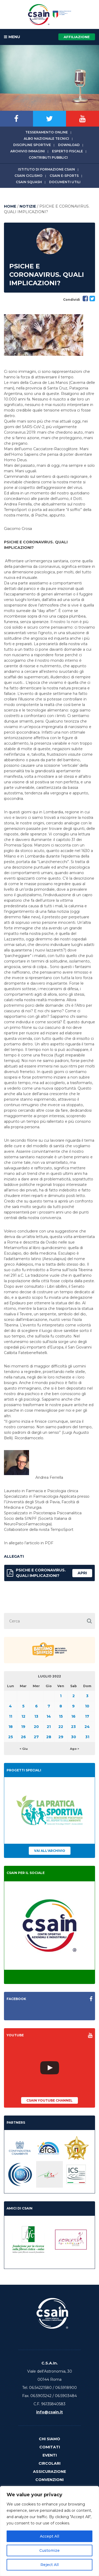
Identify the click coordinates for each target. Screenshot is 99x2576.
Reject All (49, 2564)
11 (10, 1716)
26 (23, 1737)
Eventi (50, 2455)
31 (87, 1737)
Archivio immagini (27, 151)
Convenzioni (49, 2479)
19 (23, 1726)
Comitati (49, 2447)
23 (73, 1726)
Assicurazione (49, 2471)
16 (73, 1716)
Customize (49, 2550)
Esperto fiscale (67, 151)
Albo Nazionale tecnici (46, 139)
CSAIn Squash (29, 182)
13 (36, 1716)
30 (73, 1737)
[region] (49, 2531)
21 (49, 1726)
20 (36, 1726)
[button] (89, 1621)
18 (10, 1726)
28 (48, 1737)
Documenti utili (65, 182)
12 (23, 1716)
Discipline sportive (32, 145)
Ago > (74, 1749)
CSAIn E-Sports (64, 176)
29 (60, 1737)
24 (87, 1726)
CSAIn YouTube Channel (49, 2100)
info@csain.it (49, 2412)
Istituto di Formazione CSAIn (46, 169)
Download (69, 145)
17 (87, 1716)
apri (82, 1573)
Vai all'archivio (49, 1851)
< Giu (24, 1749)
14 (48, 1716)
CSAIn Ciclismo (29, 176)
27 (36, 1737)
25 (10, 1737)
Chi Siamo (49, 2439)
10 (87, 1706)
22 (60, 1726)
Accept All (49, 2536)
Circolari (49, 2463)
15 (61, 1716)
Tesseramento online (46, 132)
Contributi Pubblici (48, 157)
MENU (12, 37)
